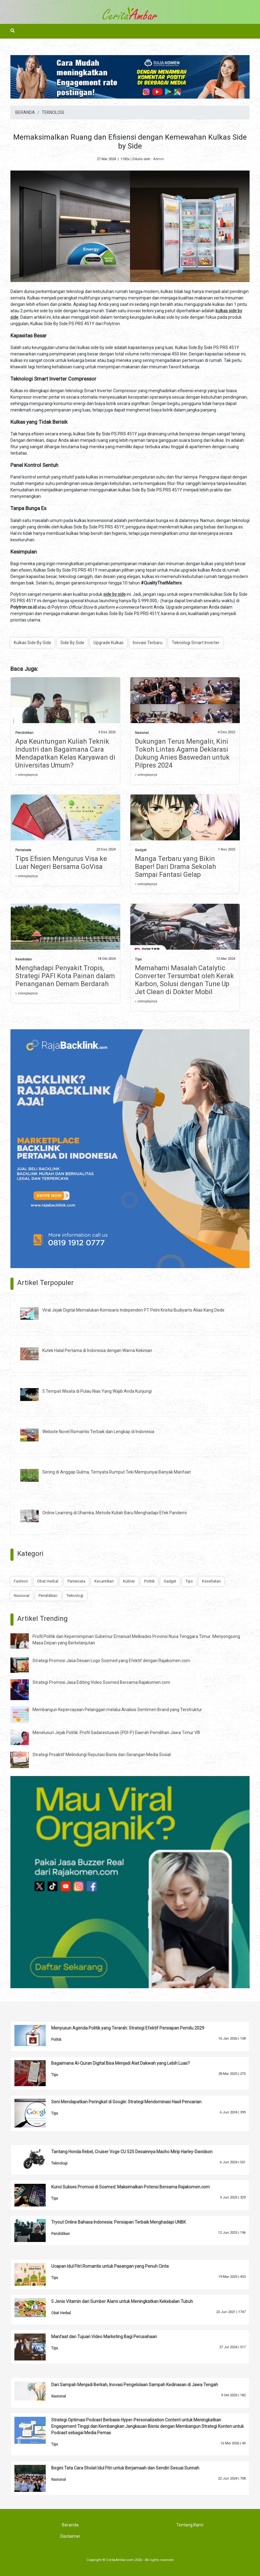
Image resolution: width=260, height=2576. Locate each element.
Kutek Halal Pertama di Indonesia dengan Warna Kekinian (97, 1350)
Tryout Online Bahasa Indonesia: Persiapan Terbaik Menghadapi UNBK (118, 2222)
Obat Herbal (47, 1581)
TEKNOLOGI (53, 112)
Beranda (70, 2524)
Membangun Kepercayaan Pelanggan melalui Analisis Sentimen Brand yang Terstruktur (117, 1709)
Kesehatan (23, 959)
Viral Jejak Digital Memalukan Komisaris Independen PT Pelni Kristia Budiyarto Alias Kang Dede (133, 1310)
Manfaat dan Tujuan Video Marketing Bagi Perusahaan (104, 2336)
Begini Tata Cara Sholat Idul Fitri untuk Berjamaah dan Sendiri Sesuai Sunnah (125, 2467)
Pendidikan (24, 733)
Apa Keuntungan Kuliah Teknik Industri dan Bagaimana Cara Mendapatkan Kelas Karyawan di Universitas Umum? (65, 753)
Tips (138, 959)
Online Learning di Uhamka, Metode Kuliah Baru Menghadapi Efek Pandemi (114, 1512)
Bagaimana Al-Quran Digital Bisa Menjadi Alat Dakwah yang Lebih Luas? (120, 2063)
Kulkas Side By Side (32, 642)
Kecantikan (104, 1581)
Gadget (140, 850)
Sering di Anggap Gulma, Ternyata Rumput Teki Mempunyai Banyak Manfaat (116, 1472)
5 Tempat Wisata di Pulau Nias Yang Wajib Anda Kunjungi (97, 1391)
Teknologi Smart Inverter (196, 642)
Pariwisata (23, 850)
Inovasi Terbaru (147, 642)
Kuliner (129, 1581)
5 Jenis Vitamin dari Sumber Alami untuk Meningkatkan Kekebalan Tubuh (122, 2301)
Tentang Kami (189, 2524)
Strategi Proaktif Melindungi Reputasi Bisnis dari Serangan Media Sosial (101, 1754)
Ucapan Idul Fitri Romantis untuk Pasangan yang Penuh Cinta (110, 2266)
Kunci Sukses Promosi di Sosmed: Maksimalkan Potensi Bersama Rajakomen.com (130, 2186)
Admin (158, 159)
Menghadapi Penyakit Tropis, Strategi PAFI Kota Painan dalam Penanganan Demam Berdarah (65, 976)
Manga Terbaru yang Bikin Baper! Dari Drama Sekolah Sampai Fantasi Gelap (175, 866)
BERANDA (25, 112)
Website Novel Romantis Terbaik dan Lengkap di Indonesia (98, 1431)
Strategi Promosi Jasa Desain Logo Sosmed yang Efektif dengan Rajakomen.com (111, 1660)
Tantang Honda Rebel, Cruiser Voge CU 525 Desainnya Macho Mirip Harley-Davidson (131, 2151)
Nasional (142, 733)
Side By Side (72, 642)
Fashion (21, 1581)
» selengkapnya (26, 774)
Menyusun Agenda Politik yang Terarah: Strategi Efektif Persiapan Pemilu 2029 (127, 2028)
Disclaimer (70, 2536)
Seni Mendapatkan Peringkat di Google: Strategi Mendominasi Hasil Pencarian (126, 2101)
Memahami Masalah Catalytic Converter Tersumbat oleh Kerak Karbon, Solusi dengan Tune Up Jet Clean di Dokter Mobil (184, 980)
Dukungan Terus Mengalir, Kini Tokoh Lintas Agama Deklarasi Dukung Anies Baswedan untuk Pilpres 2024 (182, 753)
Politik (149, 1581)
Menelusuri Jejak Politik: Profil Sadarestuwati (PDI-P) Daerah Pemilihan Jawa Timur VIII (116, 1732)
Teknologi (75, 1595)
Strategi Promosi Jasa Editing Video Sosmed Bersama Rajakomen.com (101, 1682)
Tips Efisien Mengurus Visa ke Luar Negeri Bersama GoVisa (61, 862)
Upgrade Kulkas (109, 642)
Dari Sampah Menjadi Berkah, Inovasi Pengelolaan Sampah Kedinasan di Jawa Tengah (134, 2384)
